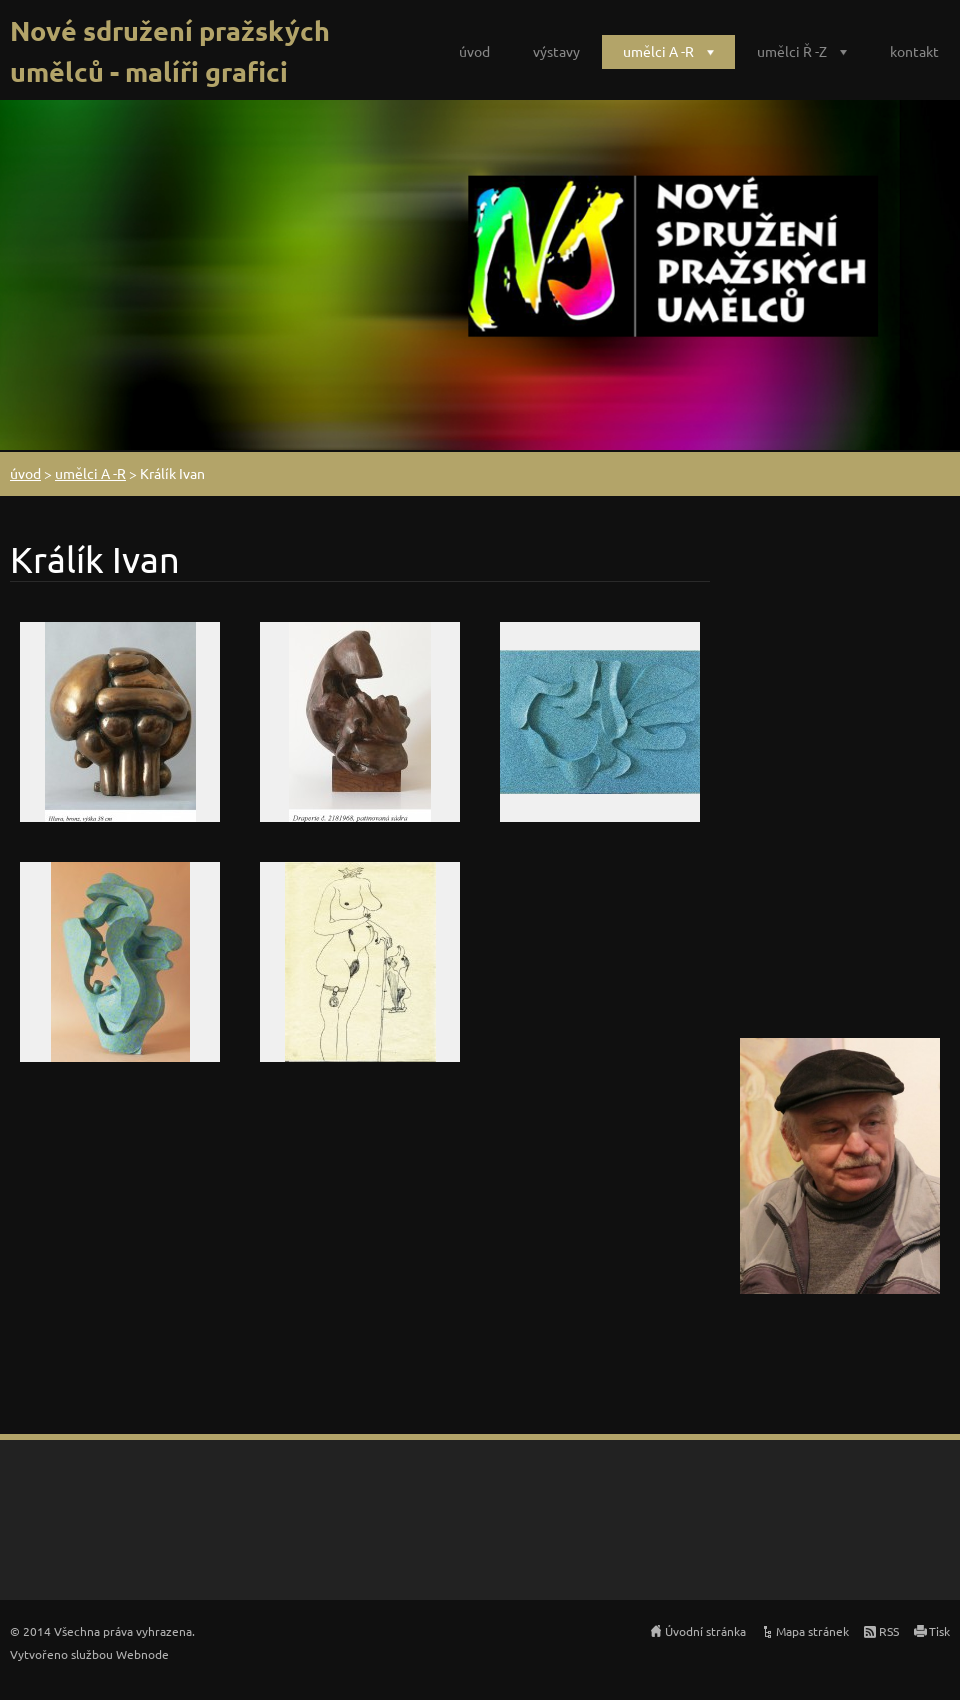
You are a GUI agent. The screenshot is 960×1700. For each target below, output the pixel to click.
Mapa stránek (812, 1631)
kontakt (914, 51)
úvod (474, 51)
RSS (889, 1631)
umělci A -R (658, 51)
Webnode (142, 1654)
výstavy (556, 51)
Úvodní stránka (705, 1631)
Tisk (939, 1631)
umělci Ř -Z (792, 51)
